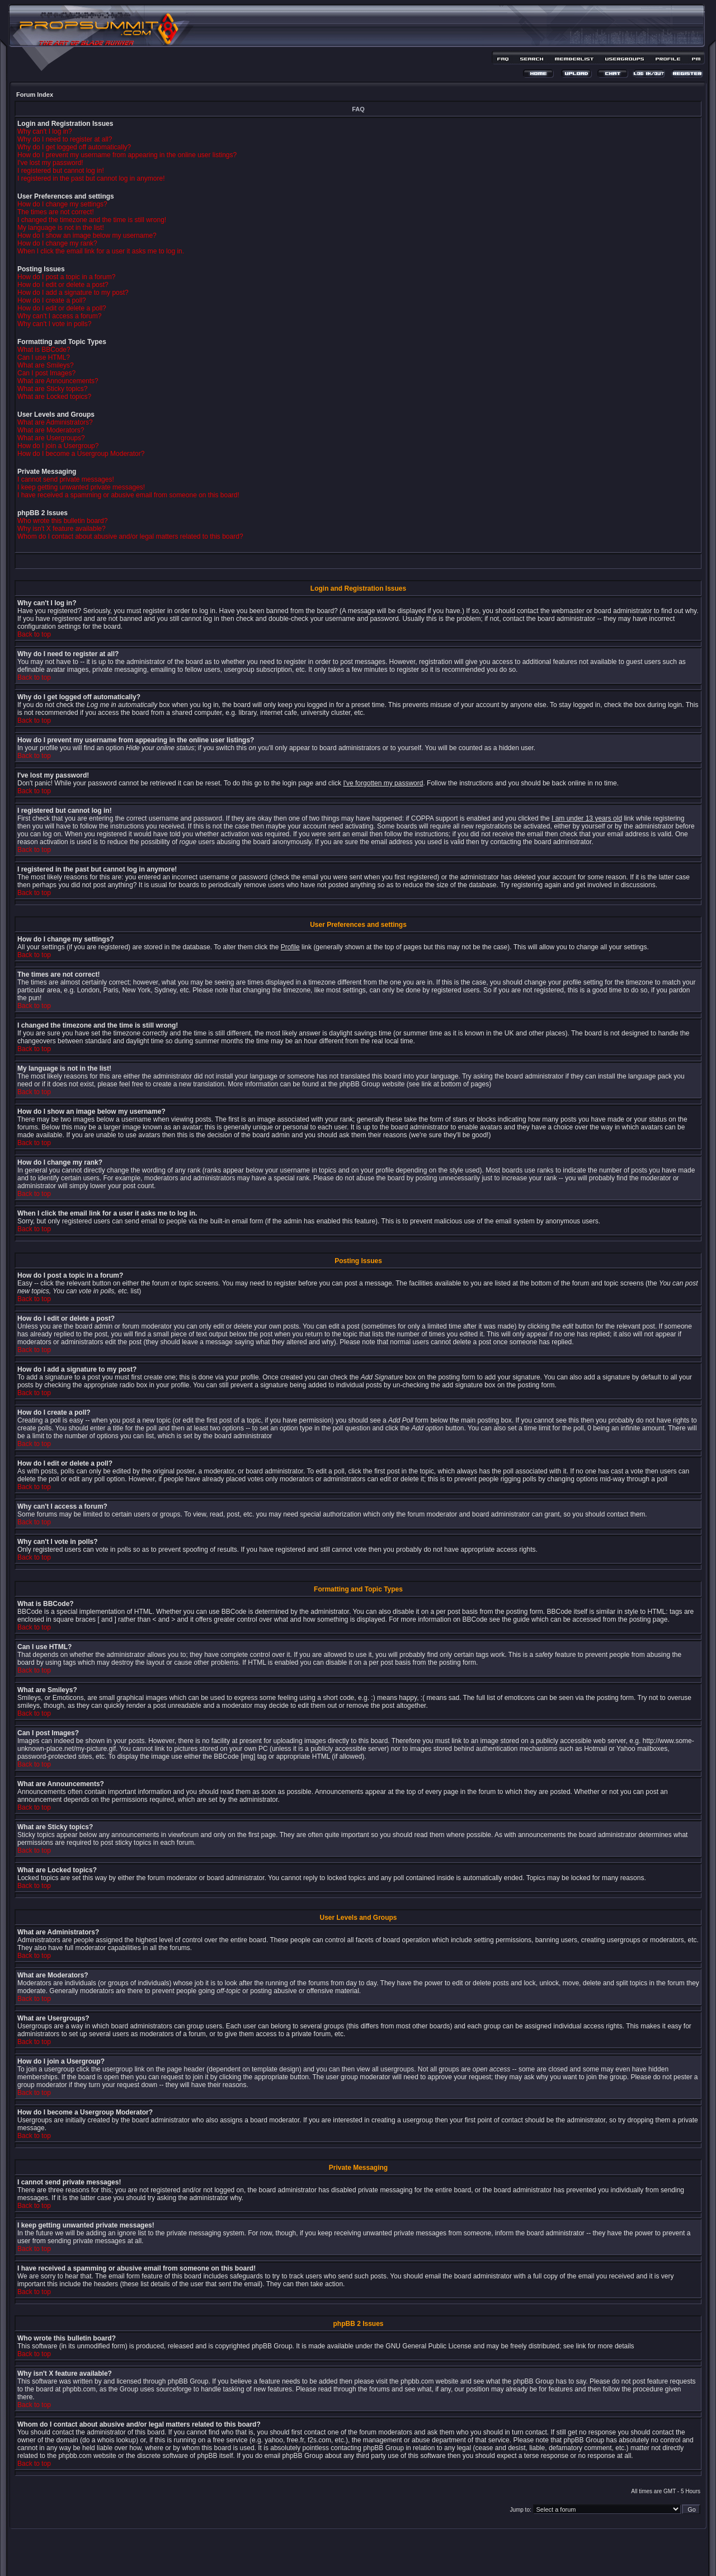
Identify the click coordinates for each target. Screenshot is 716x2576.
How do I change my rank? (57, 243)
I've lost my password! (50, 163)
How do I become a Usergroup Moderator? (80, 454)
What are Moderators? (50, 430)
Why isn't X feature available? (61, 529)
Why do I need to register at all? (64, 139)
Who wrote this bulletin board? (62, 521)
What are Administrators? (55, 422)
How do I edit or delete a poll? (61, 308)
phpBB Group (272, 2346)
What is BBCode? (43, 350)
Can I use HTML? (43, 357)
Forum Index (34, 94)
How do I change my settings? (62, 204)
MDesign (398, 2558)
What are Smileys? (45, 365)
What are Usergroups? (51, 438)
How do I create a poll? (51, 300)
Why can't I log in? (44, 131)
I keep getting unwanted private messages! (81, 487)
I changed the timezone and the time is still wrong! (91, 220)
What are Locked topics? (54, 397)
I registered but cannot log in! (60, 171)
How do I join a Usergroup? (57, 446)
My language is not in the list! (60, 228)
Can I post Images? (46, 373)
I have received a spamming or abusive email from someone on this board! (128, 495)
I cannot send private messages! (65, 479)
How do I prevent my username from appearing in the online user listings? (127, 155)
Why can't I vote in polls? (54, 324)
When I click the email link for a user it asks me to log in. (100, 251)
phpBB (338, 2552)
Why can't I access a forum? (59, 316)
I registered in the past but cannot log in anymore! (91, 178)
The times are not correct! (55, 212)
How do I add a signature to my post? (73, 292)
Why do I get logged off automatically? (74, 147)
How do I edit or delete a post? (63, 285)
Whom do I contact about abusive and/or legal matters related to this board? (130, 536)
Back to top (34, 634)
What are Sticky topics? (52, 389)
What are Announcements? (57, 381)
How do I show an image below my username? (87, 235)
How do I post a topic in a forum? (66, 277)
